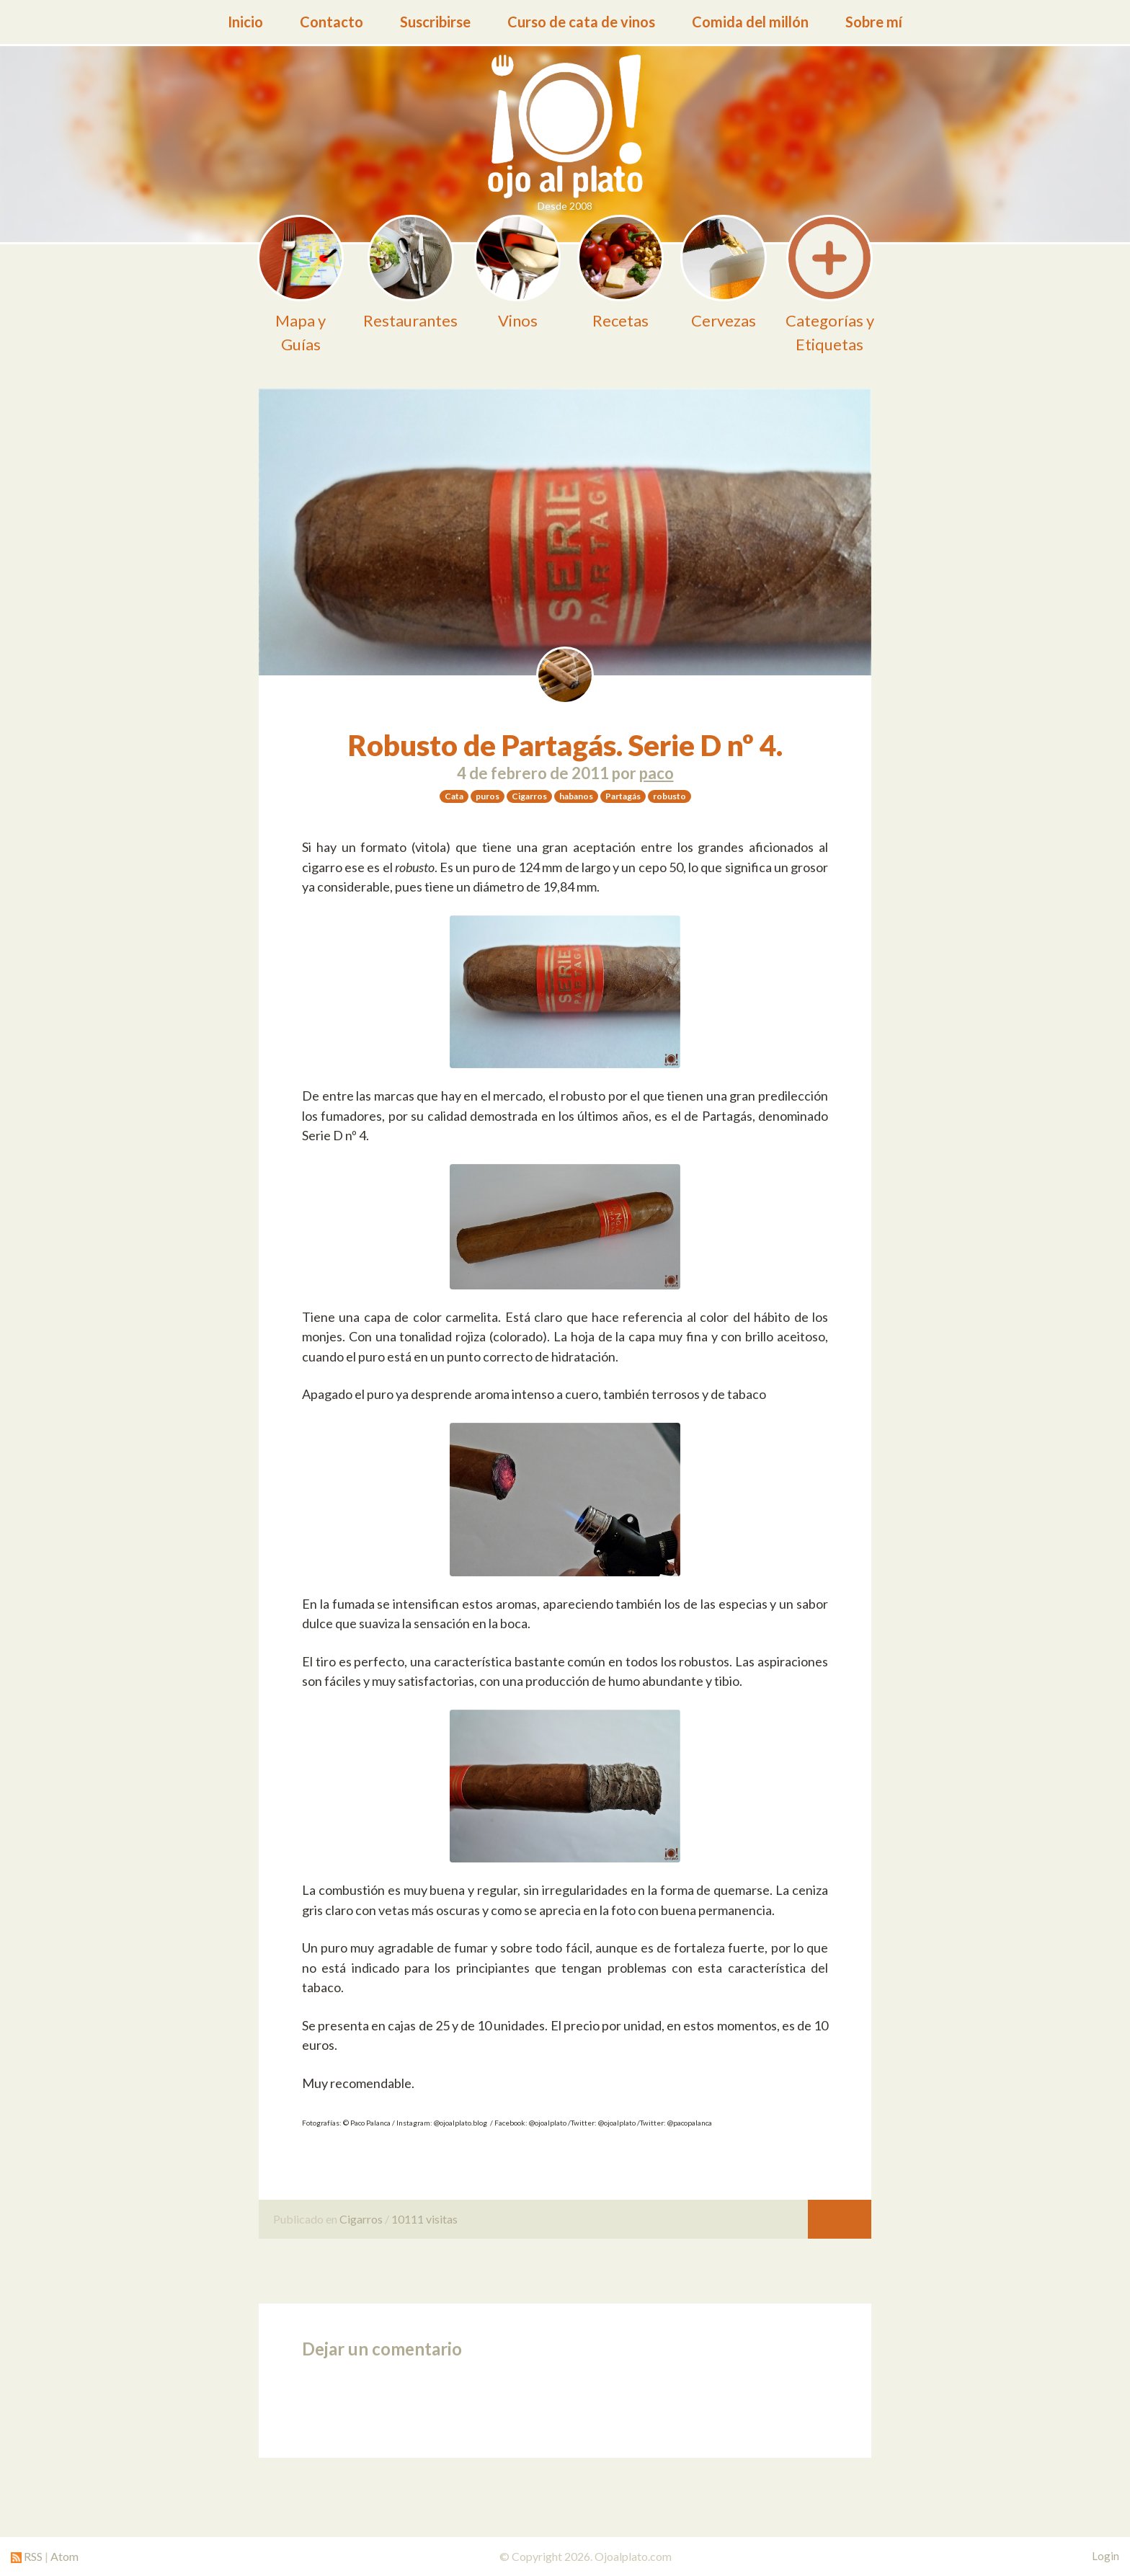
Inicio (245, 21)
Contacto (331, 21)
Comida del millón (750, 21)
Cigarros (361, 2219)
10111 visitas (424, 2219)
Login (1105, 2555)
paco (656, 773)
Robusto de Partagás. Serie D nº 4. (565, 745)
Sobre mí (873, 21)
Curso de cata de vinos (581, 21)
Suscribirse (435, 21)
